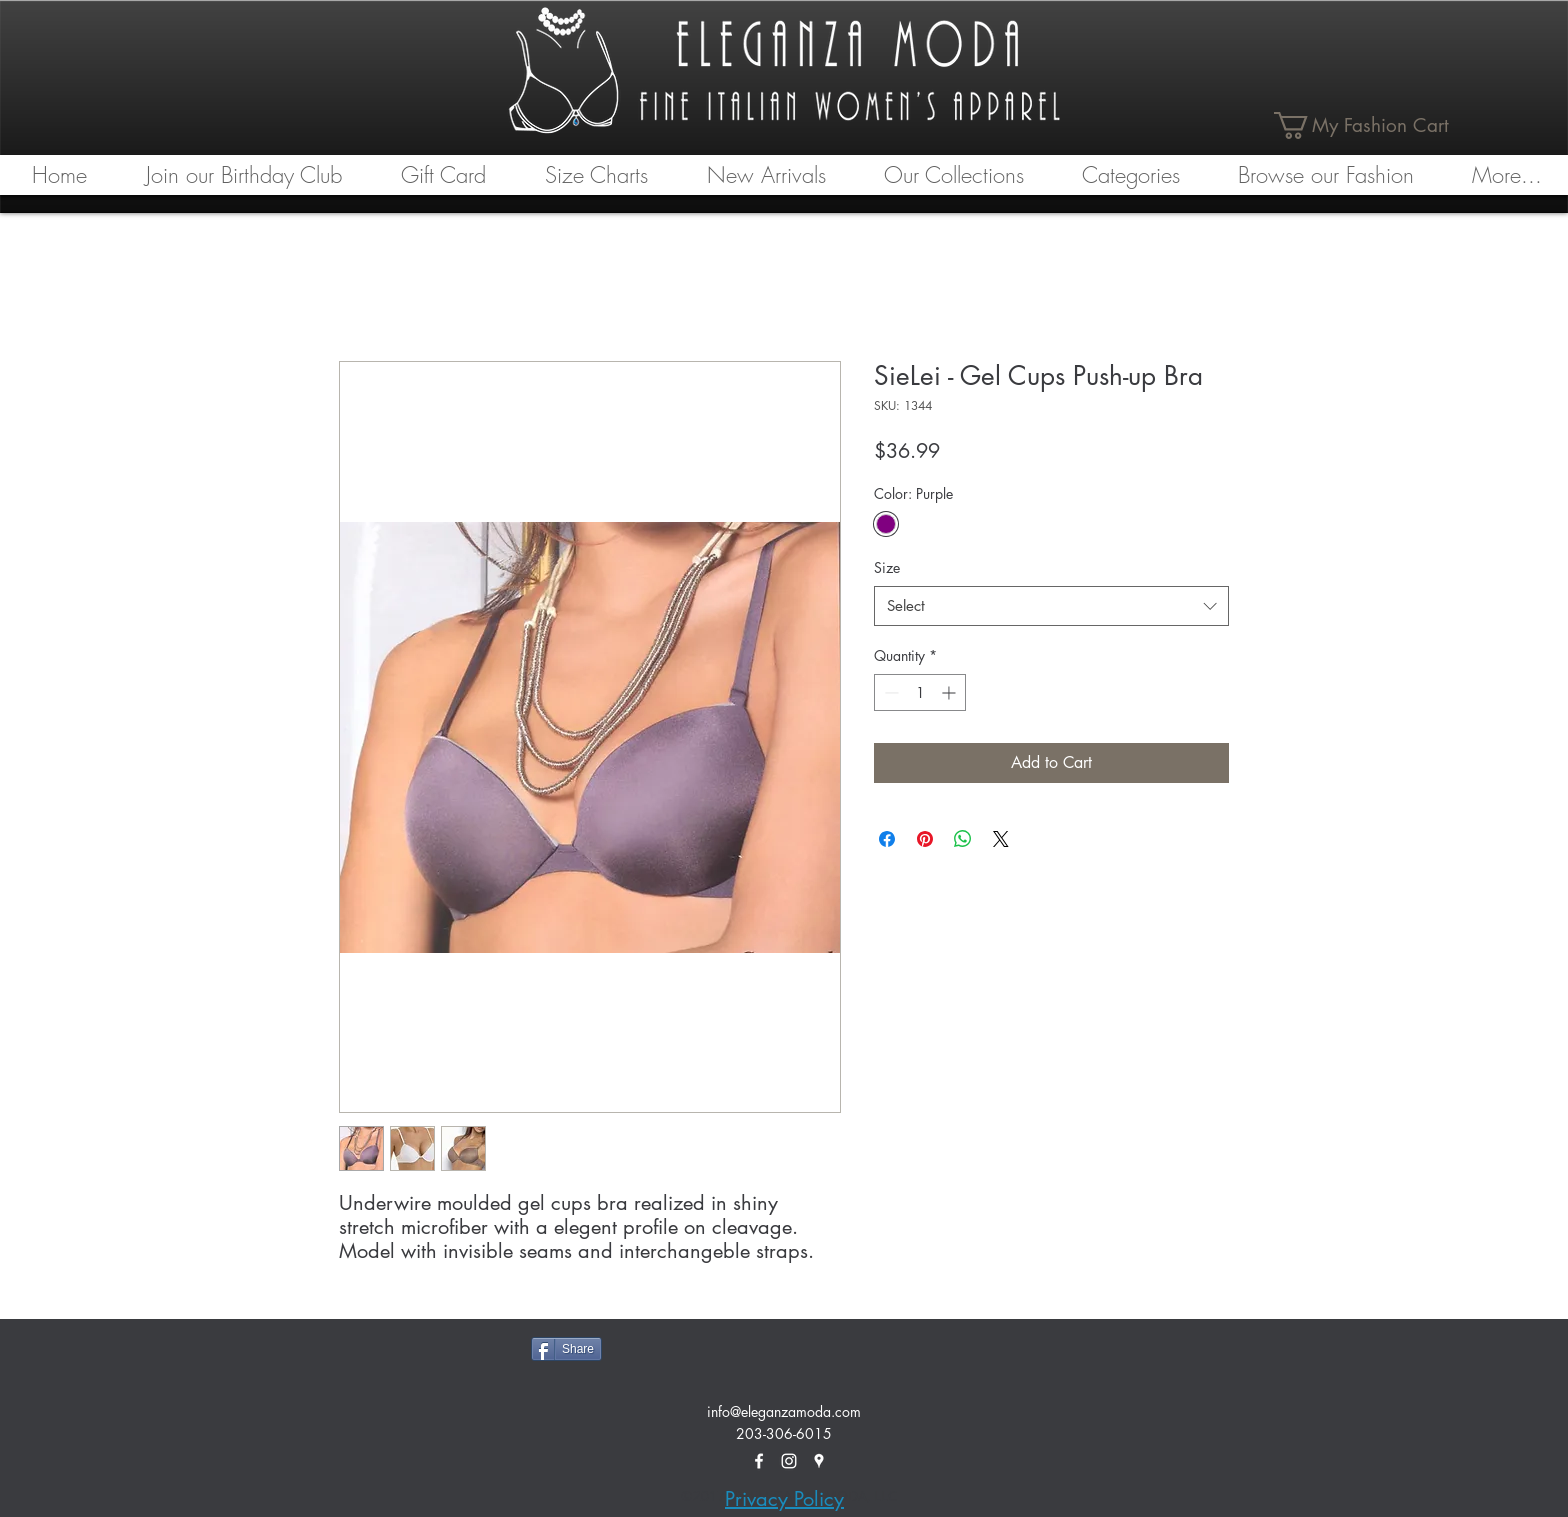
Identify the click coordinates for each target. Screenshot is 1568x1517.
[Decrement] (889, 692)
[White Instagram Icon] (789, 1461)
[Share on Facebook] (887, 839)
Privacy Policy (784, 1499)
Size (887, 567)
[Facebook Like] (689, 1347)
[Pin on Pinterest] (925, 839)
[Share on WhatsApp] (963, 839)
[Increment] (950, 692)
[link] (1374, 125)
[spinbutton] (920, 692)
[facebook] (759, 1461)
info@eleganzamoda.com (784, 1411)
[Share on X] (1001, 839)
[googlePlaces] (819, 1461)
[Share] (566, 1349)
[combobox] (1051, 606)
